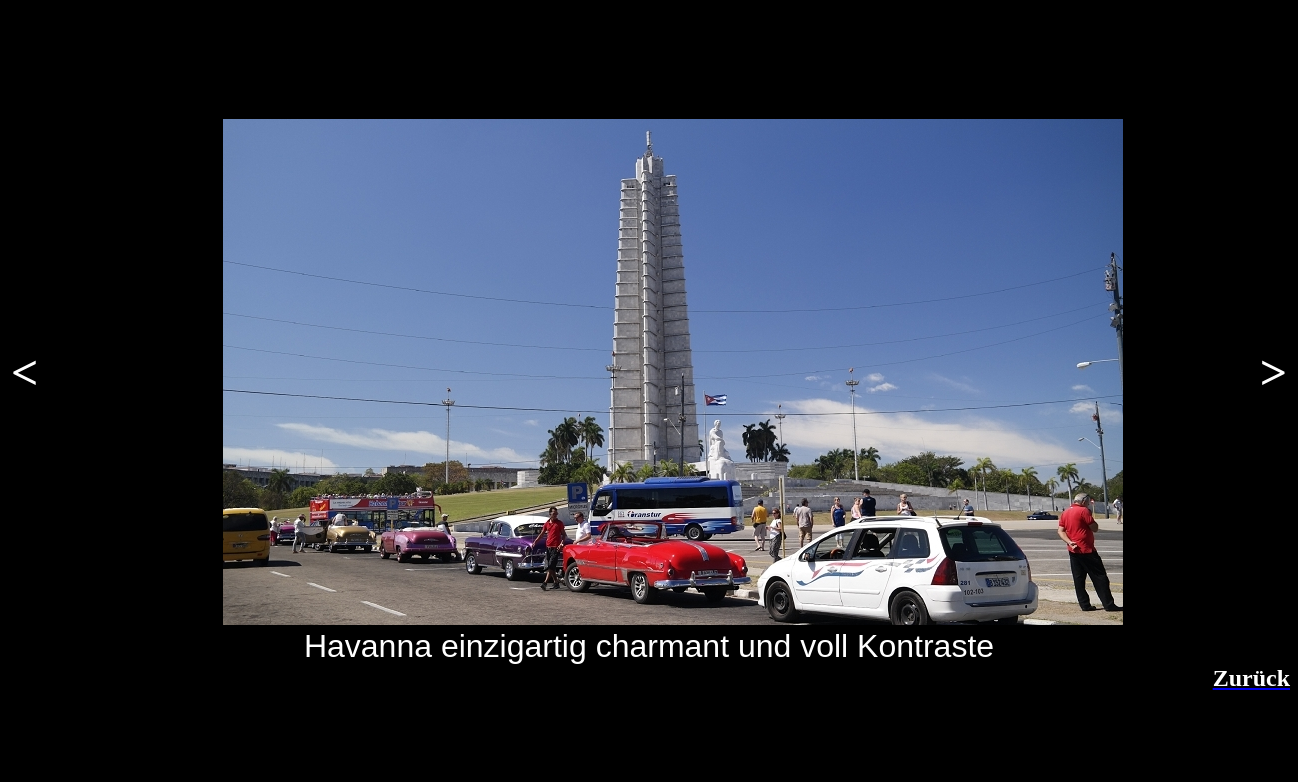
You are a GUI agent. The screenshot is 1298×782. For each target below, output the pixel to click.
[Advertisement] (250, 740)
